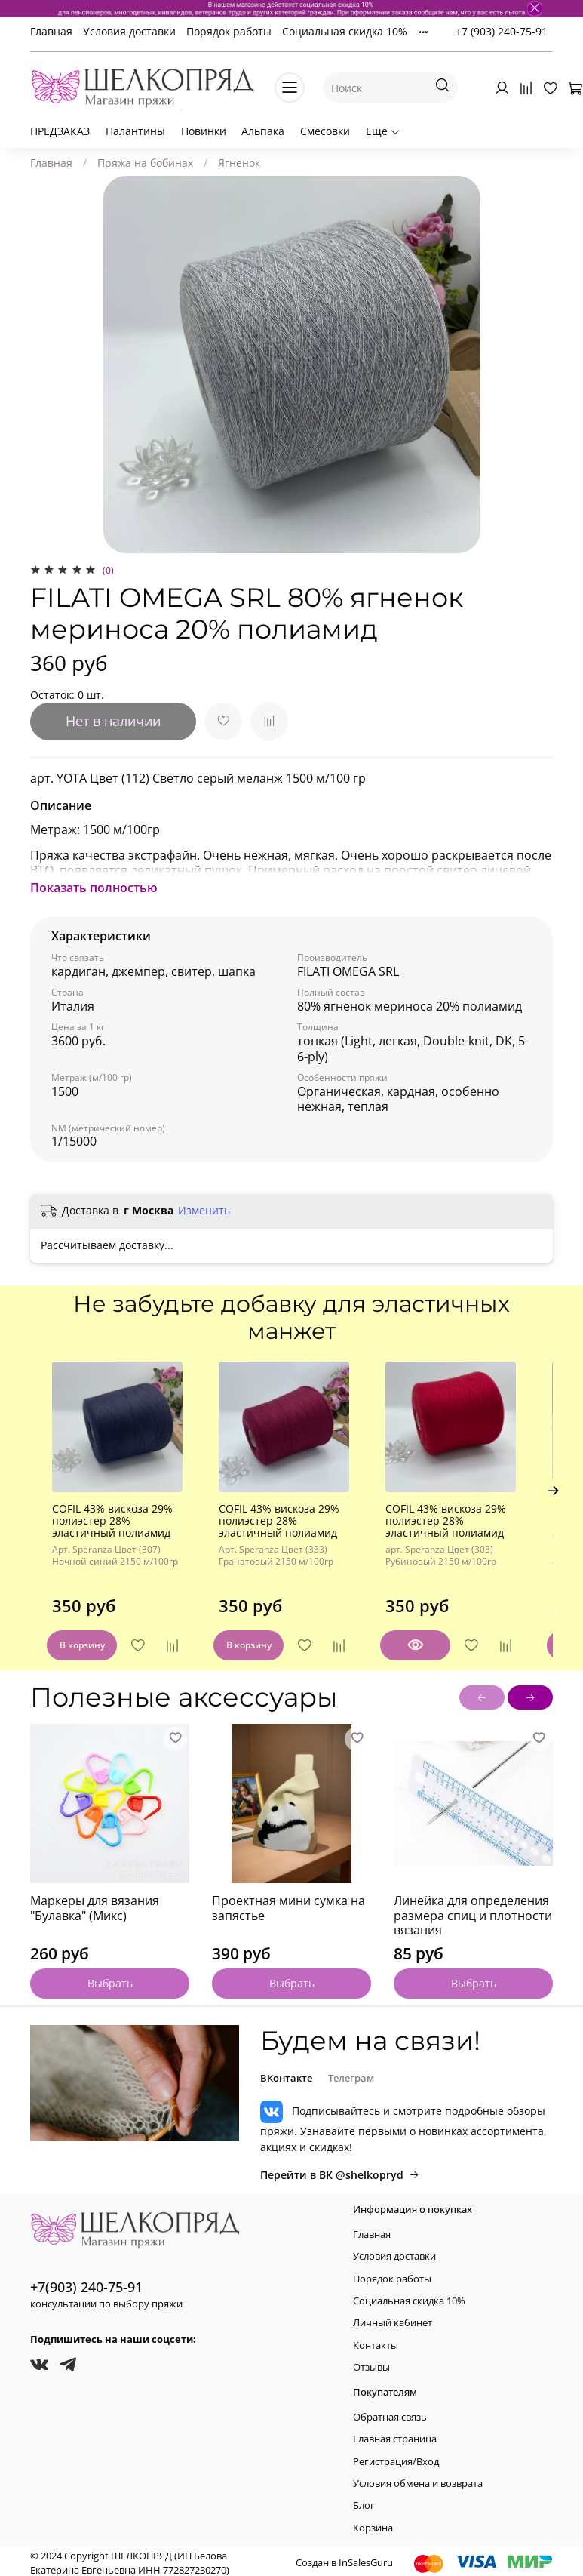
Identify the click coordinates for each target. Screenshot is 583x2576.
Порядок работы (229, 31)
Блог (364, 2500)
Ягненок (239, 162)
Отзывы (371, 2362)
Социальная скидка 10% (344, 31)
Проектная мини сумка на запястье (288, 1897)
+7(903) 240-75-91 (86, 2282)
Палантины (135, 131)
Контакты (375, 2340)
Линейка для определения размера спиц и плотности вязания (473, 1905)
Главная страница (395, 2434)
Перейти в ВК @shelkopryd (339, 2169)
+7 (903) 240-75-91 (502, 31)
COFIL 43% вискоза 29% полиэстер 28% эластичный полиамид (101, 1533)
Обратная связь (390, 2411)
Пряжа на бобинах (145, 162)
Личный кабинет (392, 2318)
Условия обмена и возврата (418, 2479)
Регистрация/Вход (396, 2456)
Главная (51, 31)
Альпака (262, 131)
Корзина (373, 2522)
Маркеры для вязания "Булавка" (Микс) (94, 1897)
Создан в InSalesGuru (344, 2558)
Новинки (203, 131)
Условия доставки (129, 31)
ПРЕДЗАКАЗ (60, 131)
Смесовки (325, 131)
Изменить (204, 1210)
